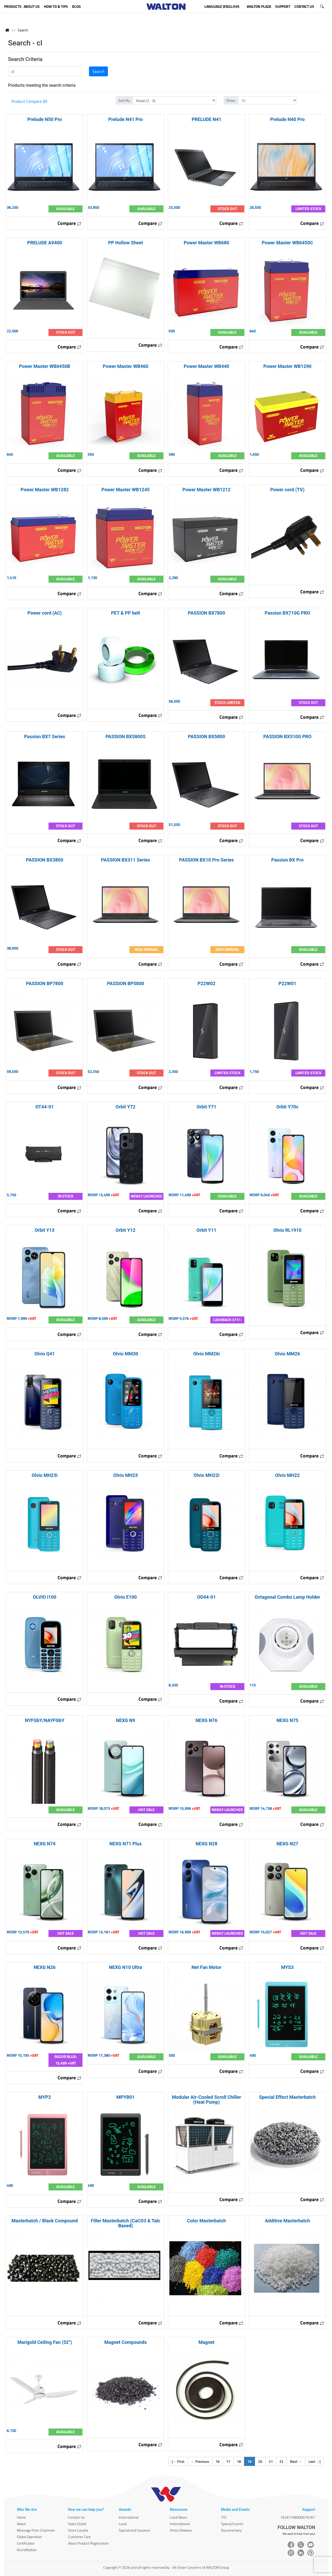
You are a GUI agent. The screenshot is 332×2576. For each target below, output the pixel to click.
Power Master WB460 (125, 366)
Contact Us (76, 2517)
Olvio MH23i (45, 1475)
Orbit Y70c (287, 1106)
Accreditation (27, 2549)
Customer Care (79, 2536)
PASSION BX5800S (126, 736)
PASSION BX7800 (206, 613)
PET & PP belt (125, 613)
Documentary (231, 2530)
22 (281, 2461)
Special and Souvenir (134, 2530)
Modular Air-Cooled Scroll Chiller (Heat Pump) (206, 2099)
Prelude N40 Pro (287, 119)
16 (218, 2461)
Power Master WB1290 (287, 366)
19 (251, 2461)
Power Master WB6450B (44, 366)
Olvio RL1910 (287, 1230)
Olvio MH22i (206, 1475)
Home (21, 2517)
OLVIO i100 (44, 1597)
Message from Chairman (36, 2530)
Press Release (181, 2530)
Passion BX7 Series (44, 736)
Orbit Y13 (44, 1230)
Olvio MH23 (125, 1475)
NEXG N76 (206, 1720)
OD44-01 (206, 1597)
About (21, 2523)
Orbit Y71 (206, 1106)
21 (271, 2461)
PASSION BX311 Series (125, 860)
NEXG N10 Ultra (125, 1967)
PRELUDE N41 (206, 119)
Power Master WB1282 (44, 489)
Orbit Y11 (206, 1230)
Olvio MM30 (125, 1353)
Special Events (232, 2523)
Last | (314, 2461)
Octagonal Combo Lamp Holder (287, 1597)
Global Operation (29, 2536)
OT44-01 (44, 1106)
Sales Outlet (77, 2523)
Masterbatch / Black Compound (44, 2220)
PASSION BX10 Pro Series (206, 860)
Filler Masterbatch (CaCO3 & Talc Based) (125, 2223)
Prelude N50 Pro (44, 119)
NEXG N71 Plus (125, 1843)
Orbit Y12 (125, 1230)
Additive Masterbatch (287, 2220)
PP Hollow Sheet (125, 242)
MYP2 (44, 2097)
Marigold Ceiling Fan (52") (44, 2342)
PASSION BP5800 (125, 983)
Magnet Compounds (125, 2342)
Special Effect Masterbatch (287, 2097)
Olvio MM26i (206, 1353)
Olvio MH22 (287, 1475)
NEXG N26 (45, 1967)
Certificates (25, 2543)
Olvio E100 (125, 1597)
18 (239, 2461)
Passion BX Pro (287, 860)
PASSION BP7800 (44, 983)
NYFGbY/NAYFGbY (44, 1720)
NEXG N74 (45, 1843)
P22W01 (287, 983)
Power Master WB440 (206, 366)
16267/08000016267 (297, 2517)
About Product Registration (88, 2543)
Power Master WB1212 (206, 489)
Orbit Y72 (125, 1106)
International (129, 2517)
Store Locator (78, 2530)
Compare (69, 223)
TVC (224, 2517)
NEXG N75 (287, 1720)
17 (228, 2461)
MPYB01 (125, 2097)
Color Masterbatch (206, 2220)
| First (178, 2461)
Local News (178, 2517)
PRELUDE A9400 (44, 242)
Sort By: (124, 100)
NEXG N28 (206, 1843)
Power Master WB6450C (287, 242)
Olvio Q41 (44, 1353)
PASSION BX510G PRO (287, 736)
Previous (200, 2461)
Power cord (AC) (44, 613)
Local (123, 2523)
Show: (231, 100)
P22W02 (207, 983)
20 (260, 2461)
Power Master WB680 (206, 242)
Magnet (206, 2342)
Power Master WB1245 (125, 489)
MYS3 (287, 1967)
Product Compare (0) (29, 101)
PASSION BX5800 (206, 736)
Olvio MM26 (287, 1353)
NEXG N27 (287, 1843)
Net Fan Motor (206, 1967)
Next (296, 2461)
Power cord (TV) (287, 489)
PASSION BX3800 (44, 860)
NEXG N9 (125, 1720)
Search (23, 30)
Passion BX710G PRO (287, 613)
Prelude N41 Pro (125, 119)
